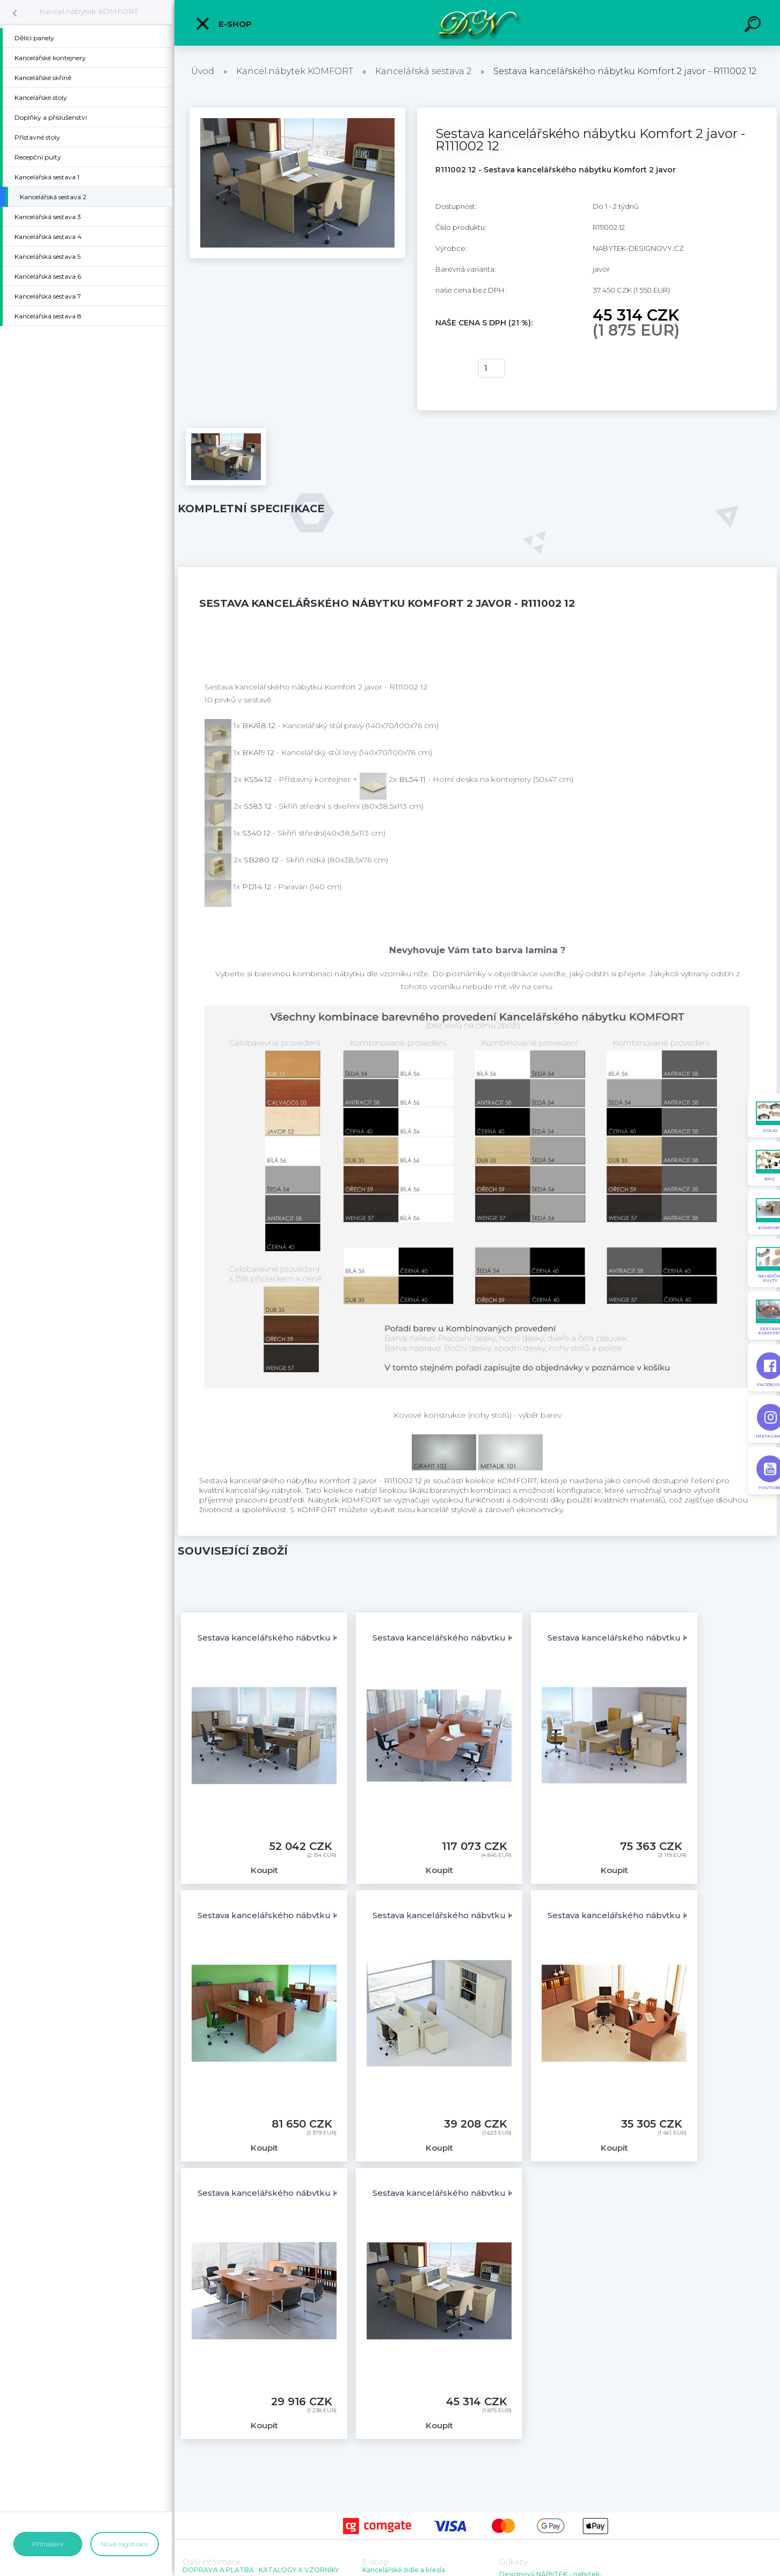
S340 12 (257, 833)
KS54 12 (259, 779)
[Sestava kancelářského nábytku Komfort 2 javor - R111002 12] (297, 111)
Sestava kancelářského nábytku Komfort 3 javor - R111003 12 (497, 1638)
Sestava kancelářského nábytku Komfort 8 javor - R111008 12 (322, 2193)
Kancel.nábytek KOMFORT (88, 11)
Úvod (202, 71)
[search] (754, 25)
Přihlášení (47, 2544)
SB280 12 (262, 860)
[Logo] (477, 22)
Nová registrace (124, 2544)
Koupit (450, 368)
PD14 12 (257, 886)
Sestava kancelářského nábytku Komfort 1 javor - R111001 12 (320, 1638)
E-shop (223, 23)
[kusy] (491, 368)
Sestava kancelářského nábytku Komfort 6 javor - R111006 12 (497, 1915)
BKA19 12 (259, 752)
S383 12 (259, 806)
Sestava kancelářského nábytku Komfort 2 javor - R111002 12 (497, 2193)
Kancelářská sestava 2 (423, 71)
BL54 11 (413, 779)
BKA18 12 (260, 725)
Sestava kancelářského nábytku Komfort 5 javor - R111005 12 (322, 1915)
